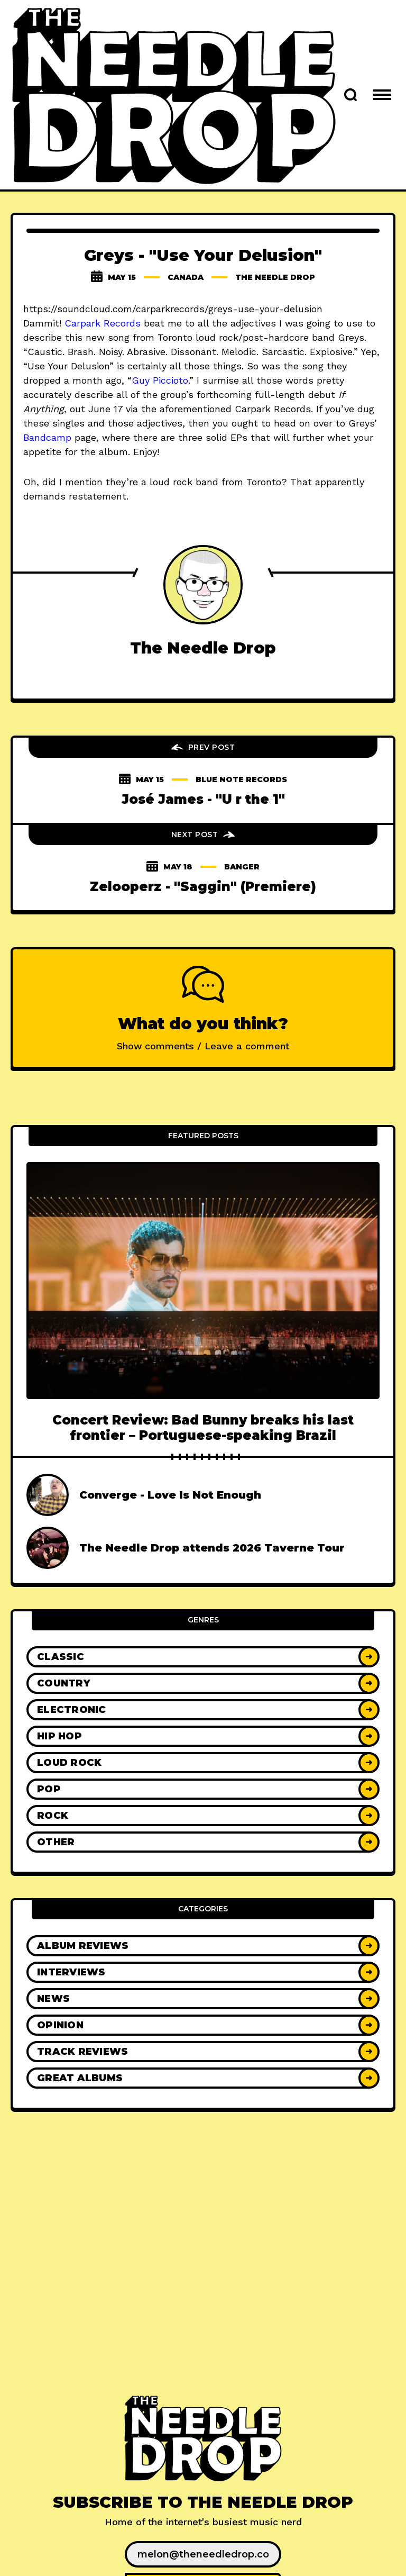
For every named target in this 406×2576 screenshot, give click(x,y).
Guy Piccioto (160, 380)
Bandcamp (47, 437)
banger (242, 867)
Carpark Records (102, 323)
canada (186, 277)
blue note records (241, 779)
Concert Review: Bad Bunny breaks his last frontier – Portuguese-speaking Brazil (203, 1427)
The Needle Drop (275, 277)
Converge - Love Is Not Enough (170, 1495)
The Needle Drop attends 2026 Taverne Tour (212, 1547)
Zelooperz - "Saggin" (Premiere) (203, 886)
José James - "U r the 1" (203, 799)
